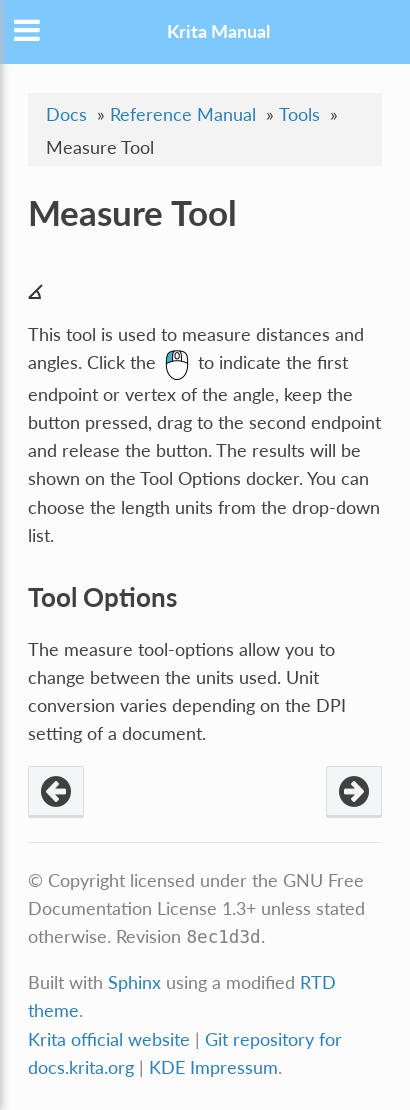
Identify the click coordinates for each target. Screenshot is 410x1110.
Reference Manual (183, 114)
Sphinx (134, 982)
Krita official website (109, 1039)
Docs (66, 114)
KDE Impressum (213, 1067)
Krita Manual (218, 31)
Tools (299, 114)
